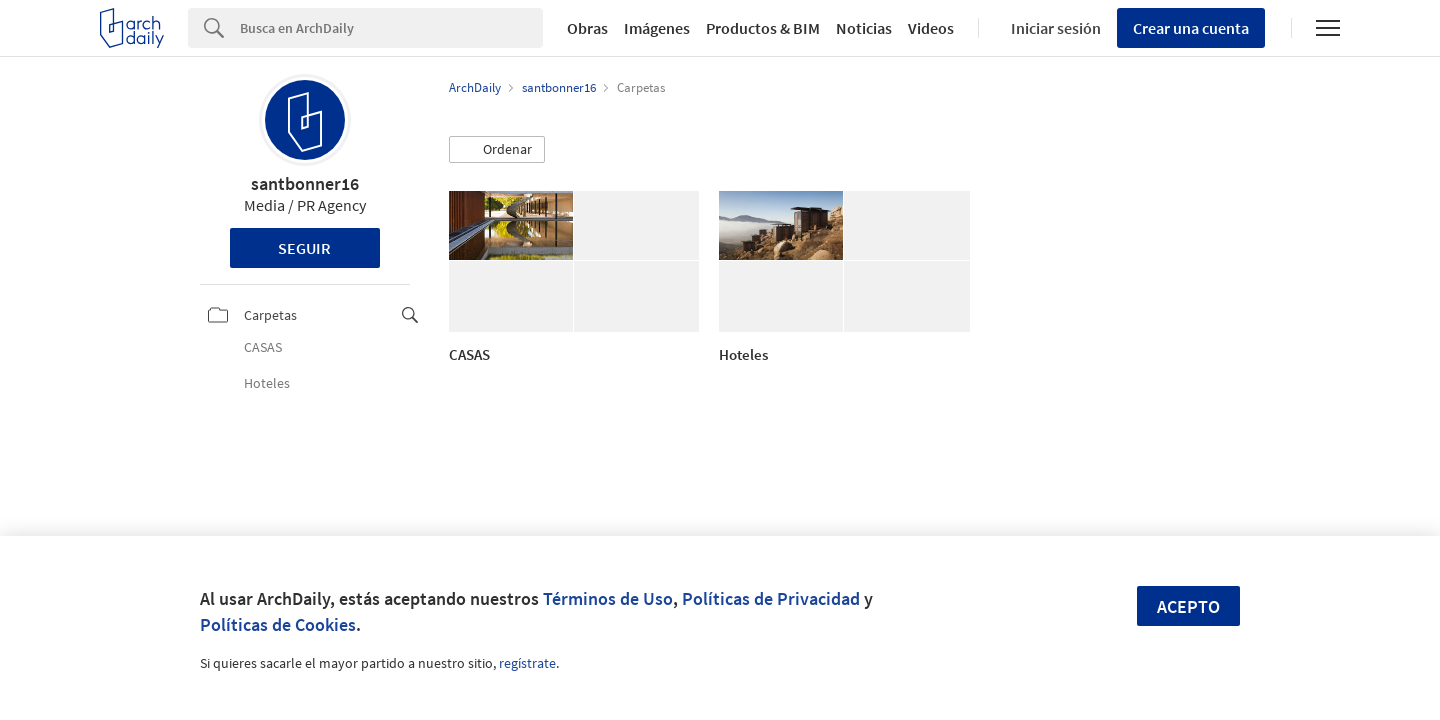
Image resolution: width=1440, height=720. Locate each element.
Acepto (1188, 606)
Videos (931, 28)
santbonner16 (305, 183)
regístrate (527, 663)
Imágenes (657, 28)
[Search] (391, 28)
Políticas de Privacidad (771, 598)
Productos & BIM (763, 28)
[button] (497, 150)
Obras (587, 28)
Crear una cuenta (1191, 28)
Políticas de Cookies (278, 624)
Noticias (864, 28)
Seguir (304, 248)
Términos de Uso (608, 598)
